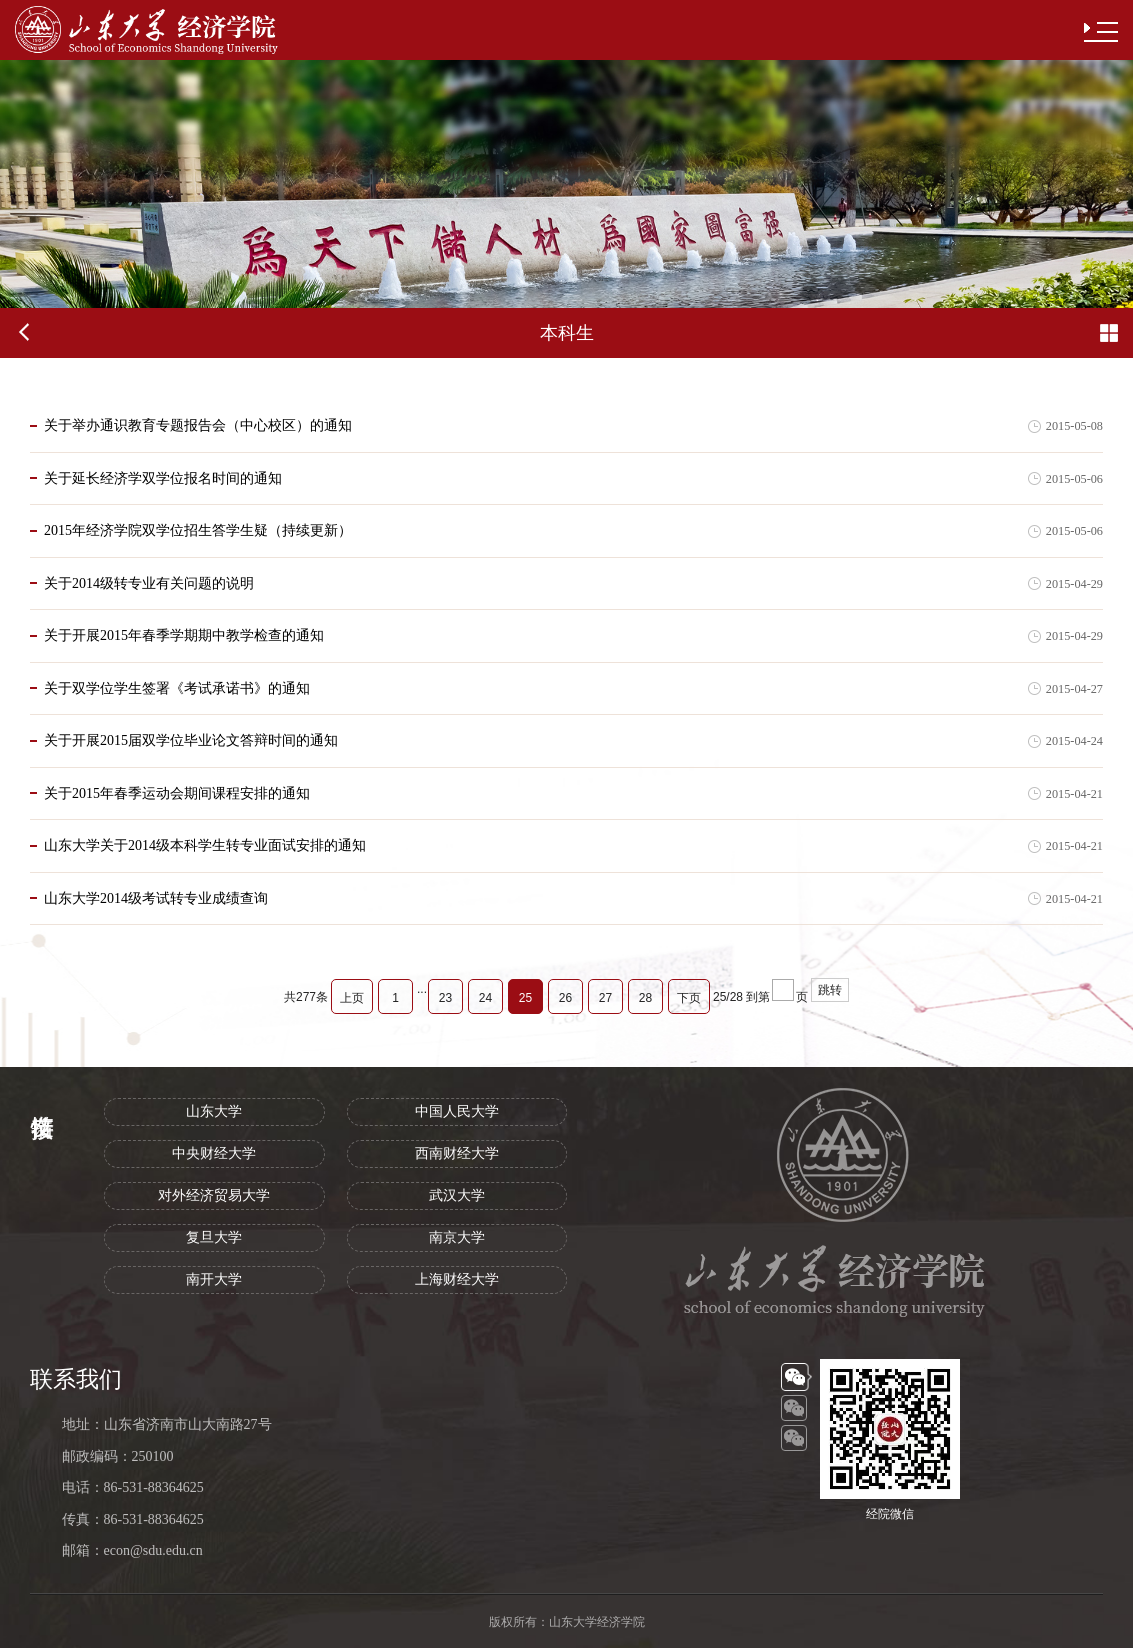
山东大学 (214, 1111)
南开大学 (214, 1279)
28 (645, 998)
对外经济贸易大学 (214, 1195)
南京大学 (457, 1237)
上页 (352, 998)
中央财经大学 (214, 1153)
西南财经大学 (457, 1153)
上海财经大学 (457, 1279)
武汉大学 (457, 1195)
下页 (689, 998)
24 (485, 998)
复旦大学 (214, 1237)
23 (445, 998)
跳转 (830, 990)
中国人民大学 (457, 1111)
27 (605, 998)
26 (565, 998)
